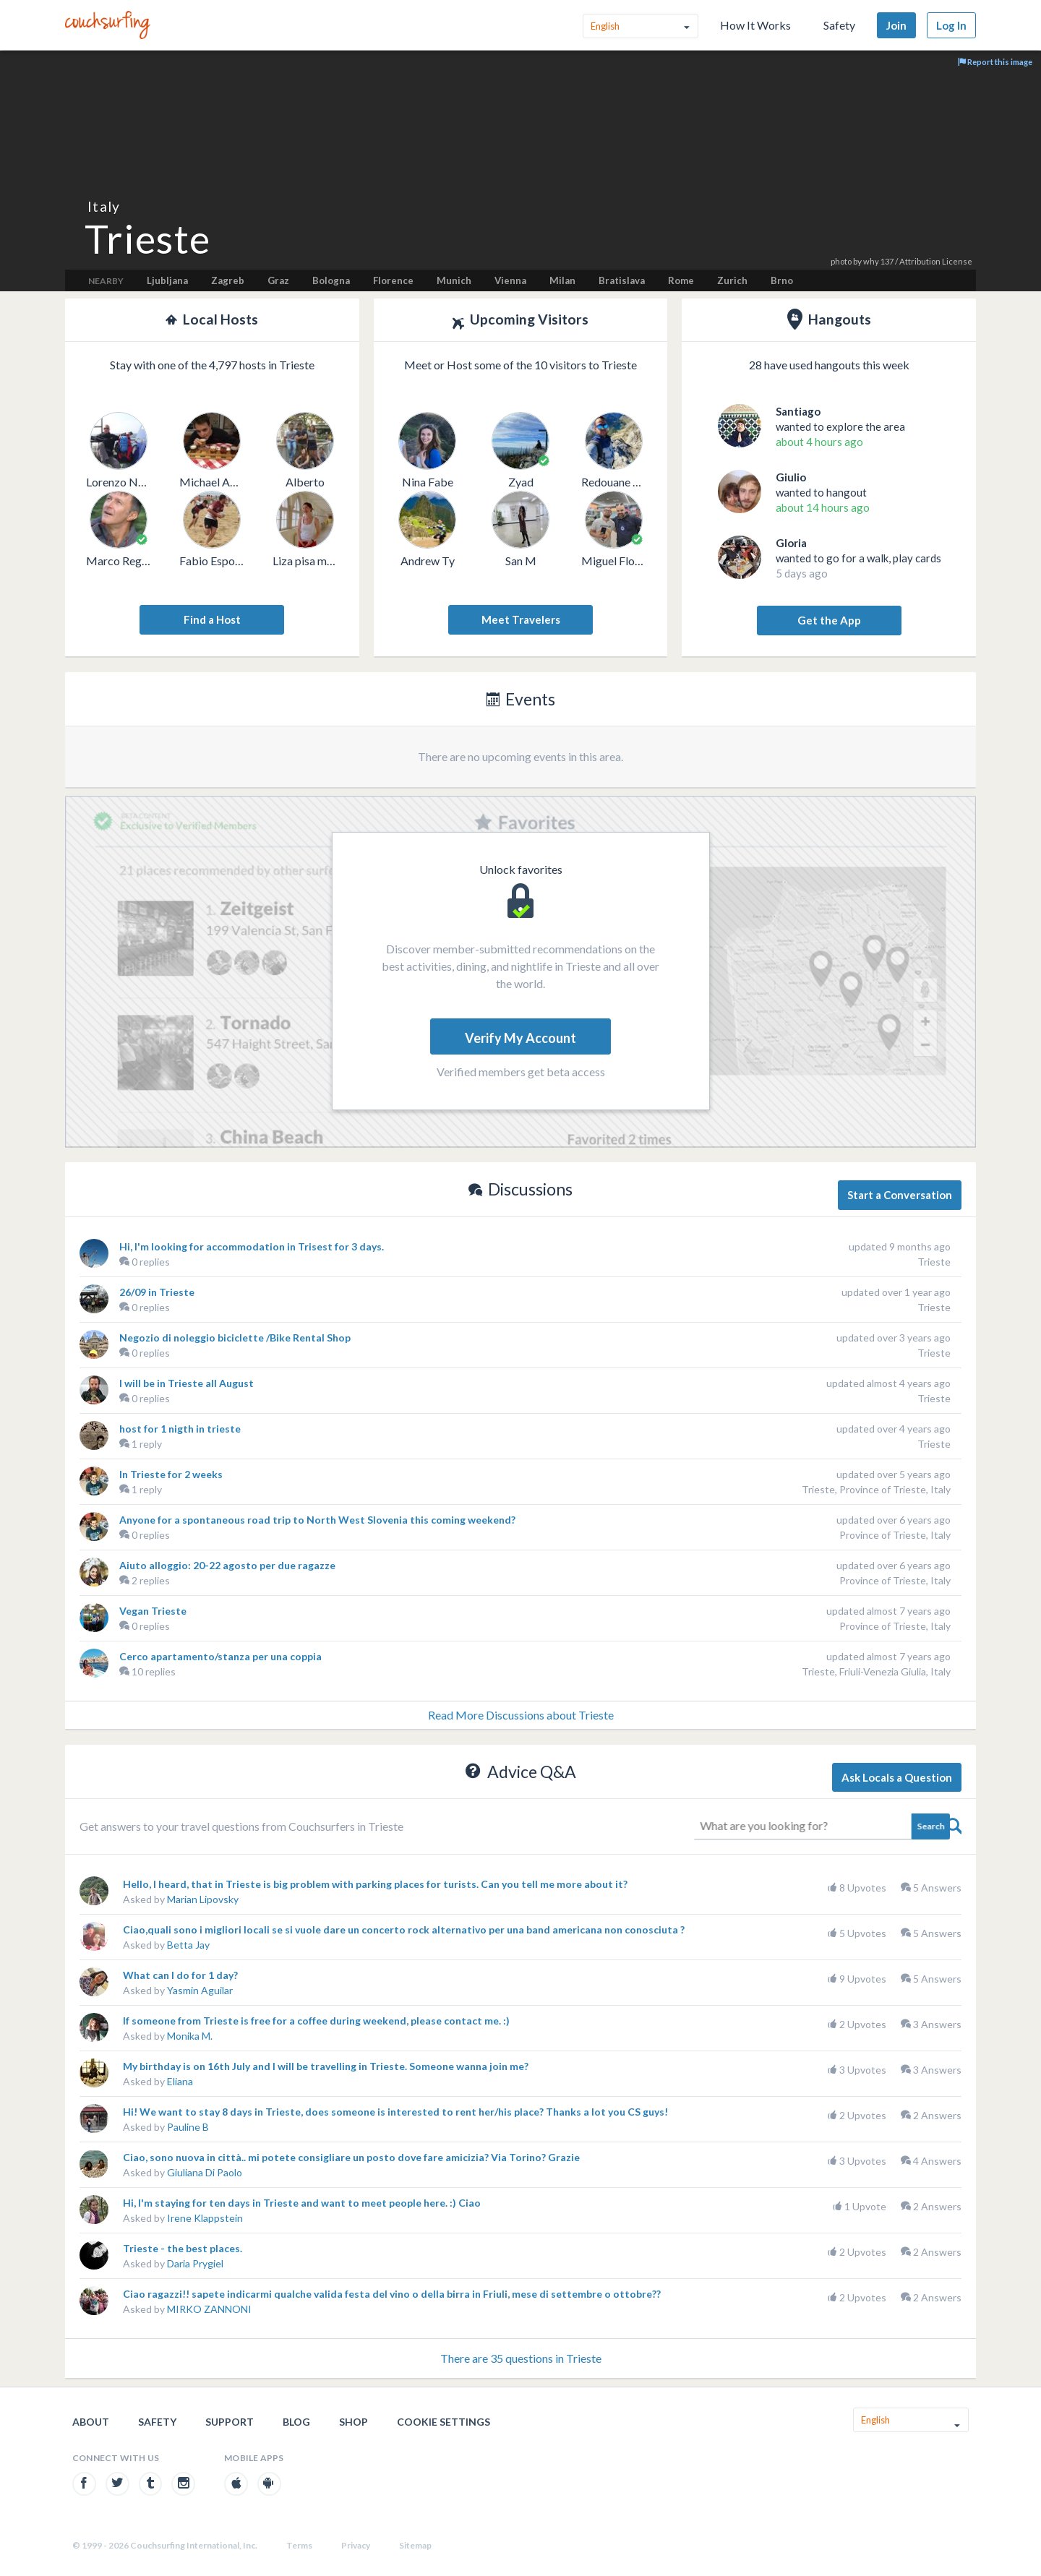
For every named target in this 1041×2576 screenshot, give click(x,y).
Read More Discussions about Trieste (521, 1715)
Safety (839, 25)
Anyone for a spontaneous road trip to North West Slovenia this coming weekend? (317, 1520)
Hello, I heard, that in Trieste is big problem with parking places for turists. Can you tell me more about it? (375, 1884)
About (90, 2422)
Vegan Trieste (153, 1611)
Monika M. (190, 2036)
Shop (353, 2422)
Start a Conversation (899, 1194)
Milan (562, 280)
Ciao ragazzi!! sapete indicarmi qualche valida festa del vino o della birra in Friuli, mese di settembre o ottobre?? (392, 2294)
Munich (454, 280)
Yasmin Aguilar (200, 1990)
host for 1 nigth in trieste (180, 1428)
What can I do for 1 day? (180, 1975)
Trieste (934, 1261)
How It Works (755, 25)
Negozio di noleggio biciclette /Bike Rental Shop (235, 1337)
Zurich (732, 280)
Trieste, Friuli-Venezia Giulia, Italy (876, 1671)
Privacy (355, 2545)
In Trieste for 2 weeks (171, 1474)
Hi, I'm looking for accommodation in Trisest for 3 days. (251, 1246)
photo (841, 261)
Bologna (331, 280)
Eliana (180, 2081)
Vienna (510, 280)
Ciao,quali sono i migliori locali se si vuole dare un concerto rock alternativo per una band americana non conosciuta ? (404, 1929)
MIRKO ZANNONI (209, 2309)
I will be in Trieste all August (186, 1383)
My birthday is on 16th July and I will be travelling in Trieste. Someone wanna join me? (325, 2066)
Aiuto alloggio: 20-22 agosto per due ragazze (227, 1565)
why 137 (878, 261)
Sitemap (415, 2545)
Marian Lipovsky (203, 1899)
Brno (782, 280)
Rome (681, 280)
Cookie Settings (443, 2422)
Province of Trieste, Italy (895, 1535)
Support (229, 2422)
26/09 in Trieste (156, 1292)
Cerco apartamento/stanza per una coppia (220, 1656)
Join (896, 25)
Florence (393, 280)
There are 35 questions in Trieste (520, 2358)
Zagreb (227, 280)
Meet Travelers (520, 619)
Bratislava (622, 280)
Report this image (995, 61)
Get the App (829, 620)
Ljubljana (167, 280)
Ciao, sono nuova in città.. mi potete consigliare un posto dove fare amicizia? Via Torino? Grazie (351, 2157)
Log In (951, 25)
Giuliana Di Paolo (204, 2172)
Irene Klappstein (205, 2218)
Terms (299, 2545)
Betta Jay (188, 1945)
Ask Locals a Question (896, 1777)
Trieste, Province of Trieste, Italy (876, 1489)
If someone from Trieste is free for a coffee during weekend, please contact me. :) (316, 2020)
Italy (104, 206)
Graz (278, 280)
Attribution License (935, 261)
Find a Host (212, 619)
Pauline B (188, 2127)
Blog (296, 2422)
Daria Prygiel (195, 2263)
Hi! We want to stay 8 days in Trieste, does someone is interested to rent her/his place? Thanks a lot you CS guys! (395, 2111)
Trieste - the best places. (182, 2248)
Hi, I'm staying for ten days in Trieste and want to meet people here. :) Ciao (302, 2203)
